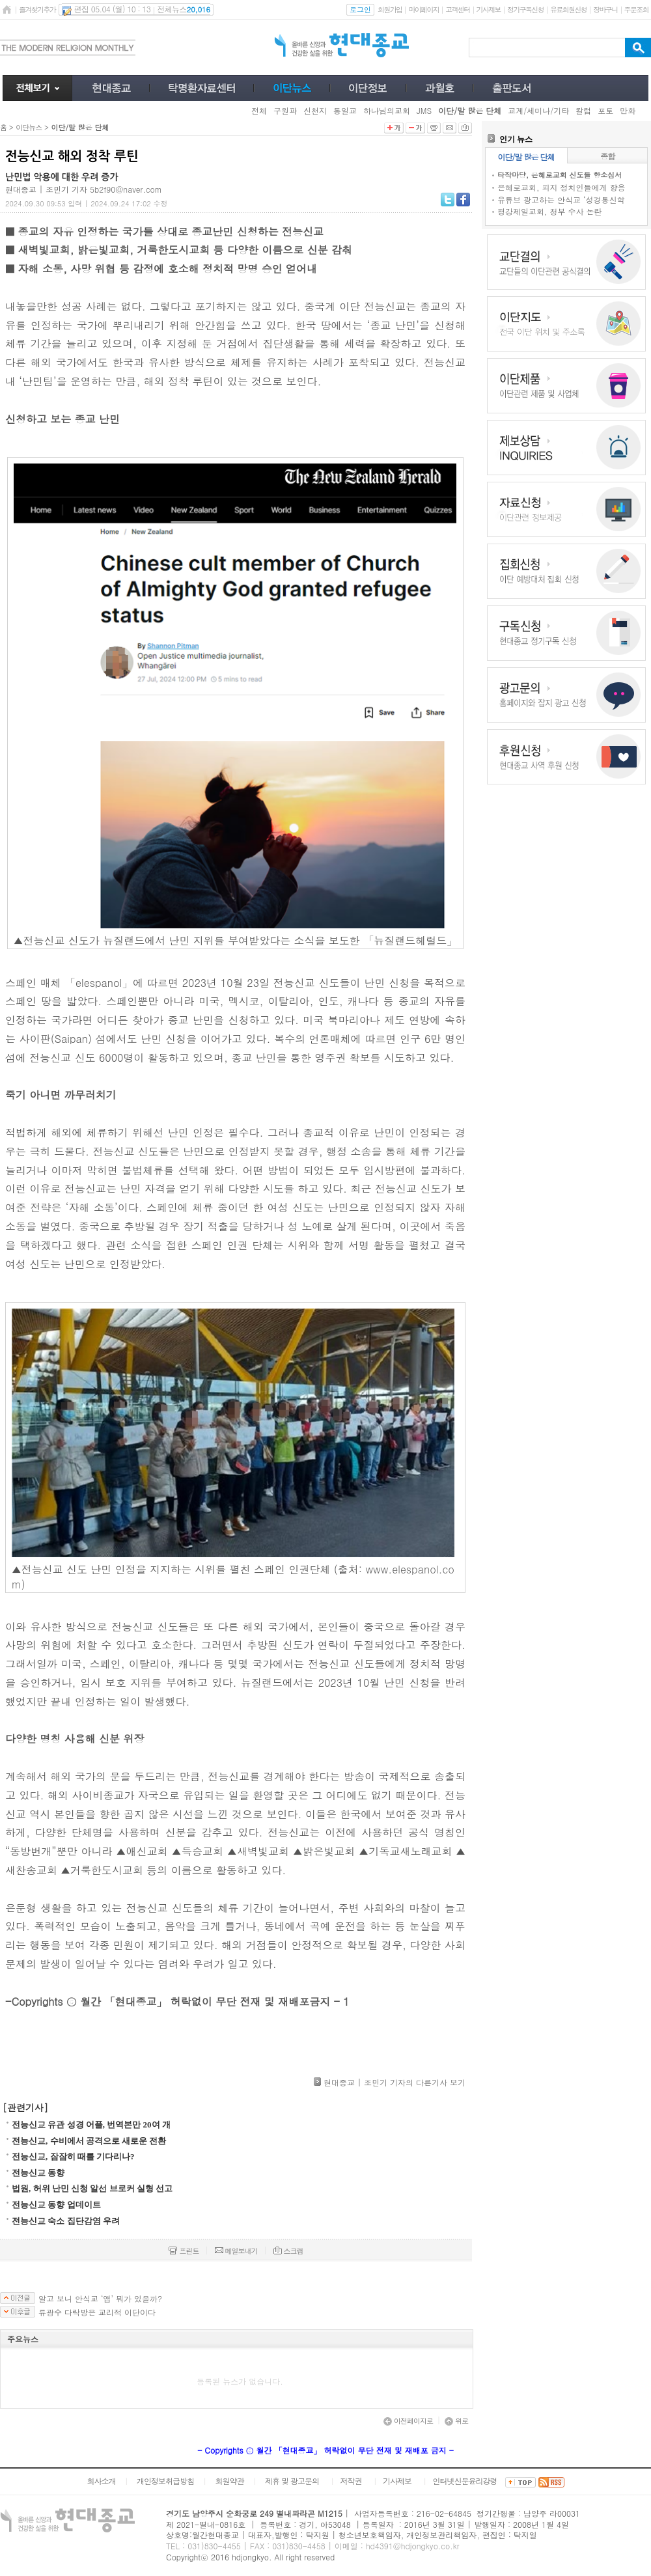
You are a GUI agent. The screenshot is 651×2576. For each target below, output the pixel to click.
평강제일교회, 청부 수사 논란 (549, 211)
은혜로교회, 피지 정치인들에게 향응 (561, 187)
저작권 (351, 2480)
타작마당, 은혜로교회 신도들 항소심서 (559, 175)
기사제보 (489, 9)
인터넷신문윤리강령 (465, 2480)
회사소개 (101, 2480)
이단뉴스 (29, 127)
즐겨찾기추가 (37, 9)
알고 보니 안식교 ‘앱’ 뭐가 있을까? (100, 2298)
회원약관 (229, 2480)
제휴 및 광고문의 (292, 2480)
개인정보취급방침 (165, 2480)
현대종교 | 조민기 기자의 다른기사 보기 (394, 2082)
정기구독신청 (525, 9)
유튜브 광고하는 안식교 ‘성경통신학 (561, 199)
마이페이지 (423, 9)
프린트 (184, 2251)
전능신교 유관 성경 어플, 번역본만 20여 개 (91, 2124)
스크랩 (288, 2251)
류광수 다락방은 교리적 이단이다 (97, 2312)
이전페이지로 (408, 2421)
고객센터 (457, 9)
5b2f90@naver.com (126, 189)
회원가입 (390, 9)
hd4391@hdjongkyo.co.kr (413, 2545)
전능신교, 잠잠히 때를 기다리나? (73, 2156)
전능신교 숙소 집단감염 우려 (66, 2221)
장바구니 (605, 9)
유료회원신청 (568, 9)
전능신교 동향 (38, 2173)
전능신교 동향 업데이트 (56, 2204)
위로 (456, 2421)
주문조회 (636, 9)
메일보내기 (236, 2251)
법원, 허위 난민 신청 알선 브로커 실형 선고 (92, 2188)
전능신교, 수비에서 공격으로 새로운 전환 (89, 2141)
